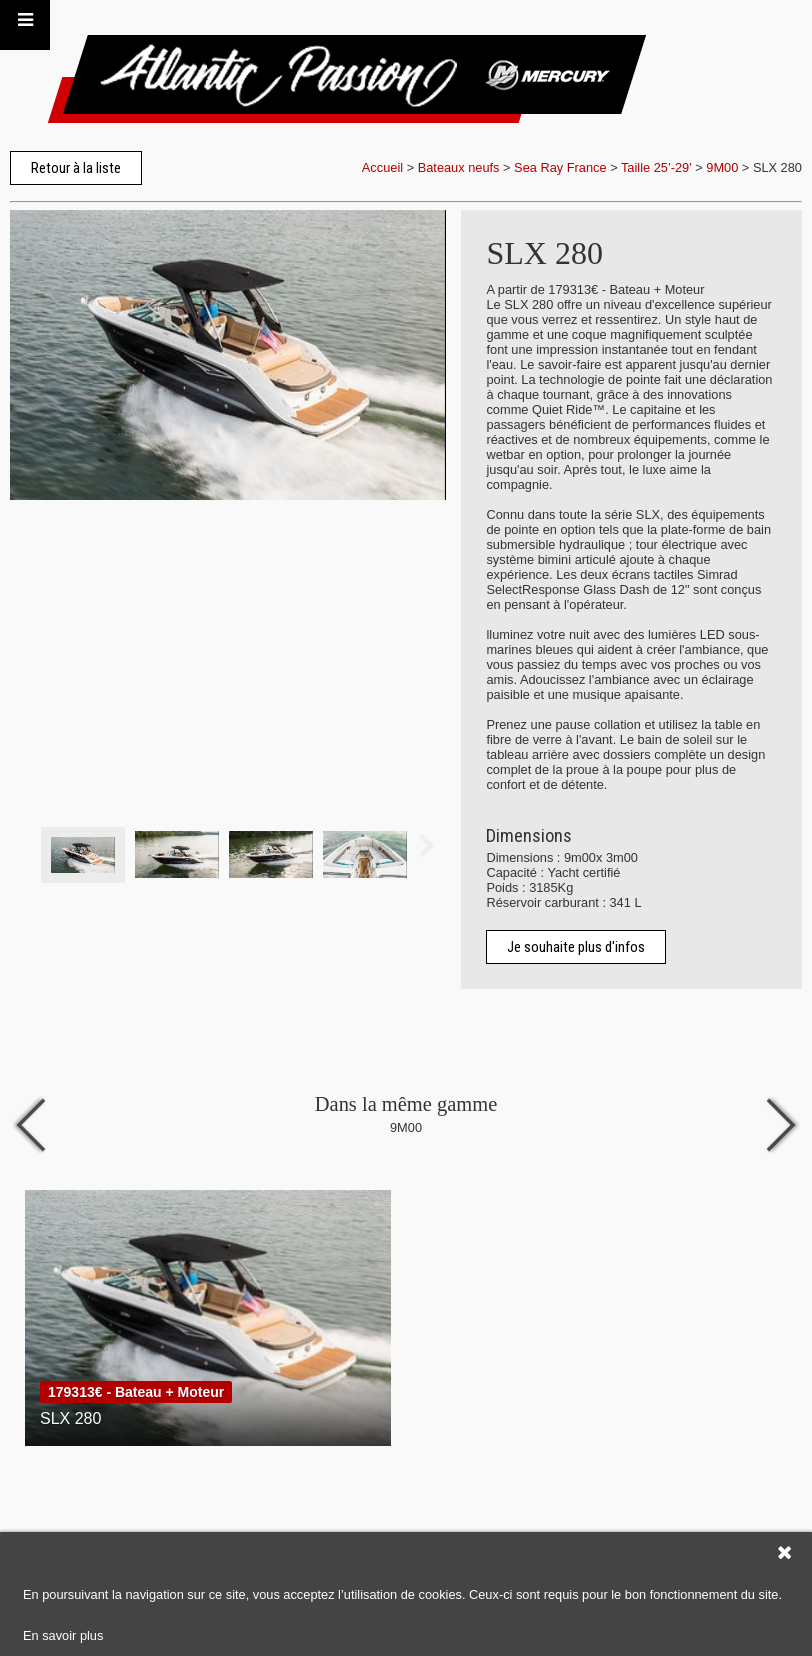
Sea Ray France (562, 167)
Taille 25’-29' (656, 167)
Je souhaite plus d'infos (576, 947)
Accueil (382, 167)
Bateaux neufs (459, 167)
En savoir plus (63, 1635)
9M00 (722, 167)
